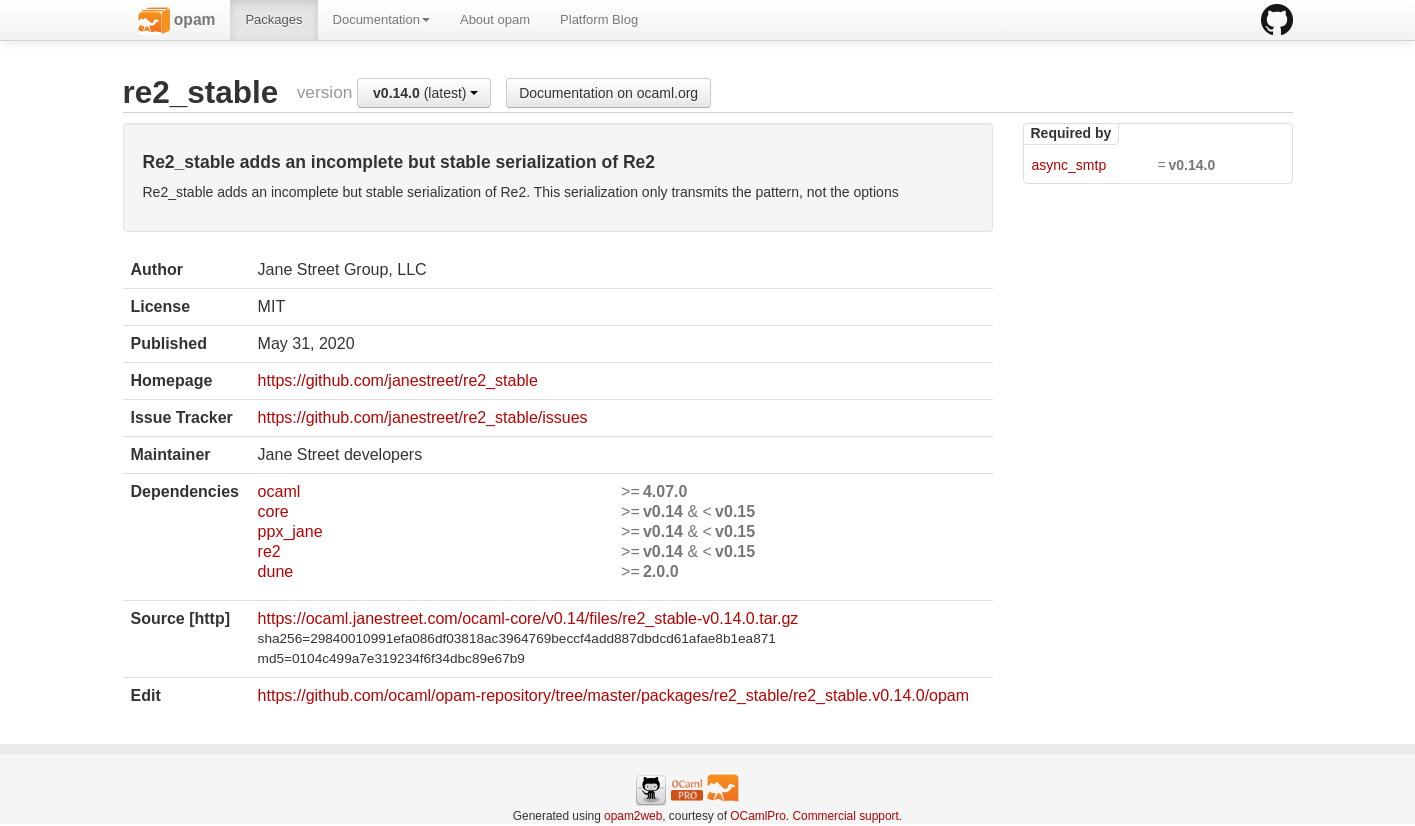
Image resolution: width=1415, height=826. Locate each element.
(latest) (425, 93)
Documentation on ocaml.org (608, 93)
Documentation (381, 19)
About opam (495, 19)
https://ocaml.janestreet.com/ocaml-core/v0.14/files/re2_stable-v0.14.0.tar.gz (528, 618)
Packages (273, 19)
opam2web (633, 816)
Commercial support (845, 816)
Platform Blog (599, 19)
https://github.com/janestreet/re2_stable (398, 380)
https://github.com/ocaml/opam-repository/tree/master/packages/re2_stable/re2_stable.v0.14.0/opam (613, 695)
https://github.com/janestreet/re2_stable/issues (423, 417)
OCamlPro (758, 816)
